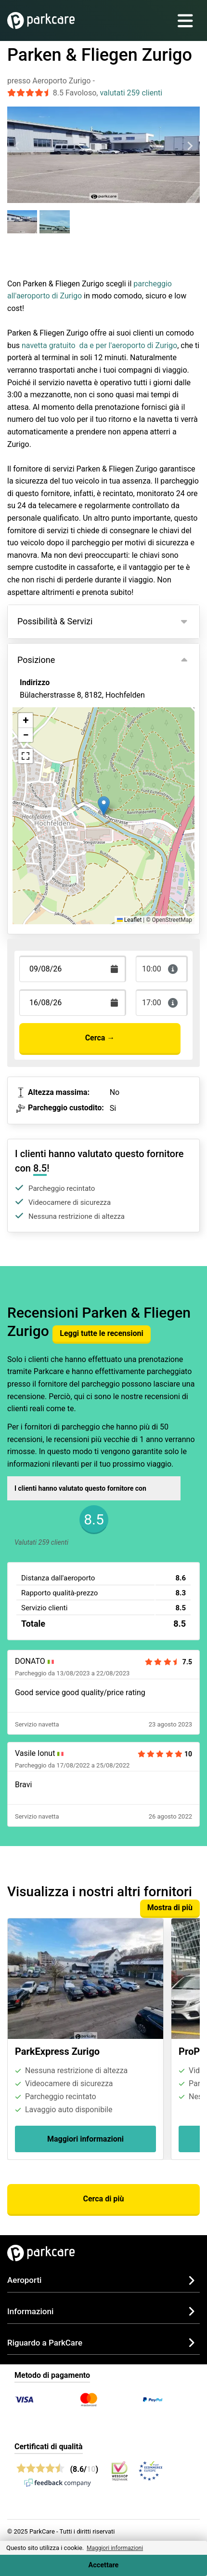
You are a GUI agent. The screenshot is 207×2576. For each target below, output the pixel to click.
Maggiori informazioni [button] (115, 2548)
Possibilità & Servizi (54, 621)
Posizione (36, 660)
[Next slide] (189, 146)
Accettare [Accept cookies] (104, 2565)
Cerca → (100, 1037)
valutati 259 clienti (131, 92)
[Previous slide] (17, 146)
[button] (104, 806)
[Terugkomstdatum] (72, 969)
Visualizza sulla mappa (69, 740)
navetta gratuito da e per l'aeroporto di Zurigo (99, 345)
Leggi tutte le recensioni (101, 1333)
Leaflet (129, 920)
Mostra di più (170, 1907)
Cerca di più (103, 2198)
